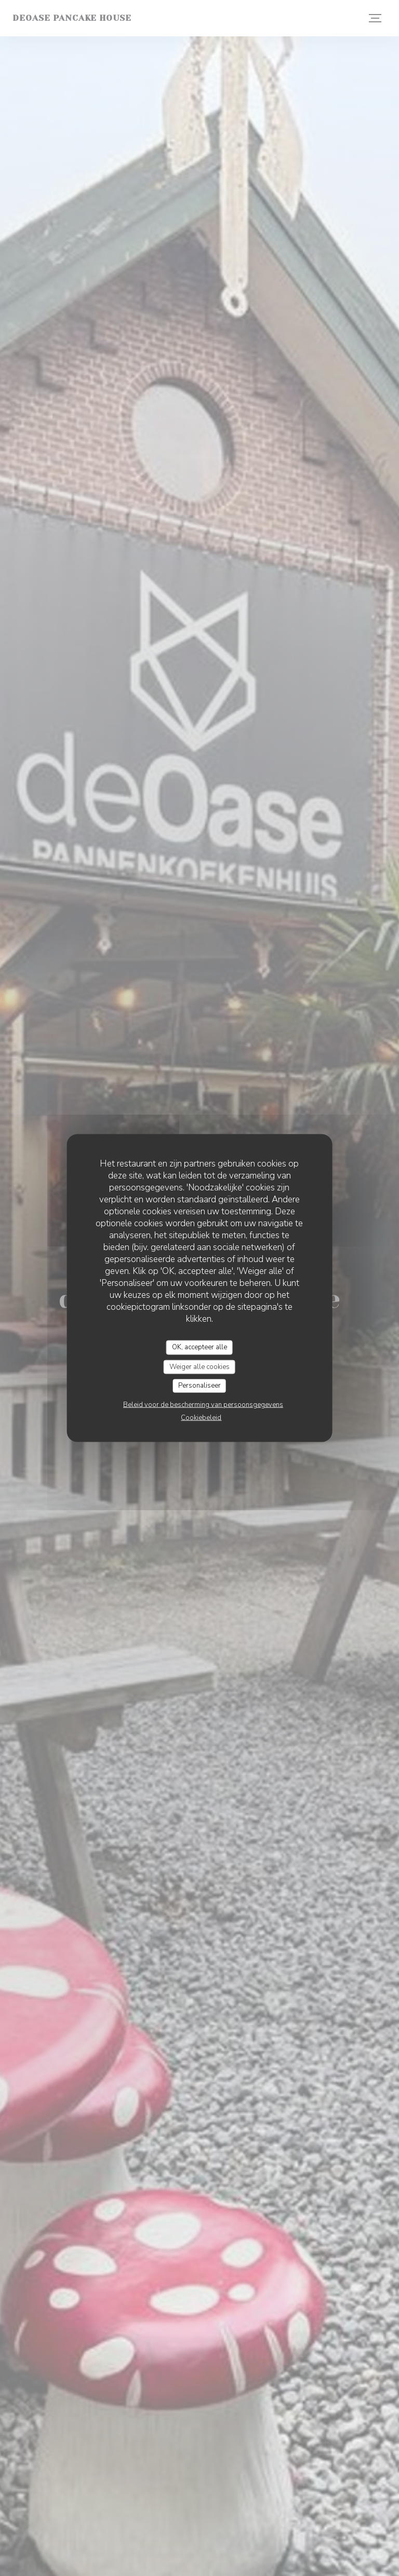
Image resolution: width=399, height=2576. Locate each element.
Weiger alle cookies (199, 1366)
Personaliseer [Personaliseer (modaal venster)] (199, 1385)
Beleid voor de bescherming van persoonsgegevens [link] (203, 1404)
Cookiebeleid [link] (201, 1417)
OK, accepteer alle (199, 1347)
